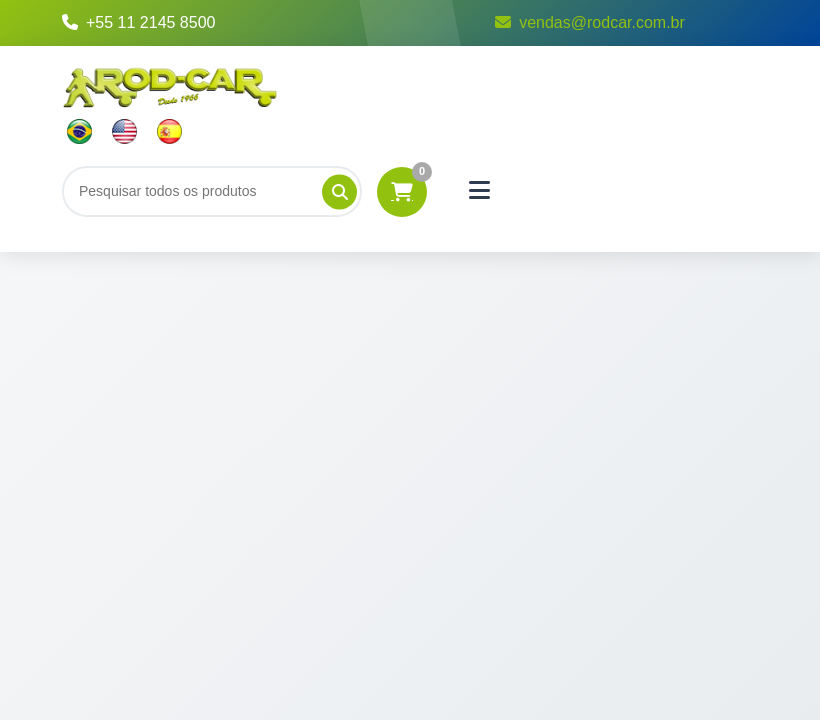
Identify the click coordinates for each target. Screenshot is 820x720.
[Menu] (480, 191)
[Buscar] (212, 191)
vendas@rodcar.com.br (590, 22)
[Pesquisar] (339, 191)
